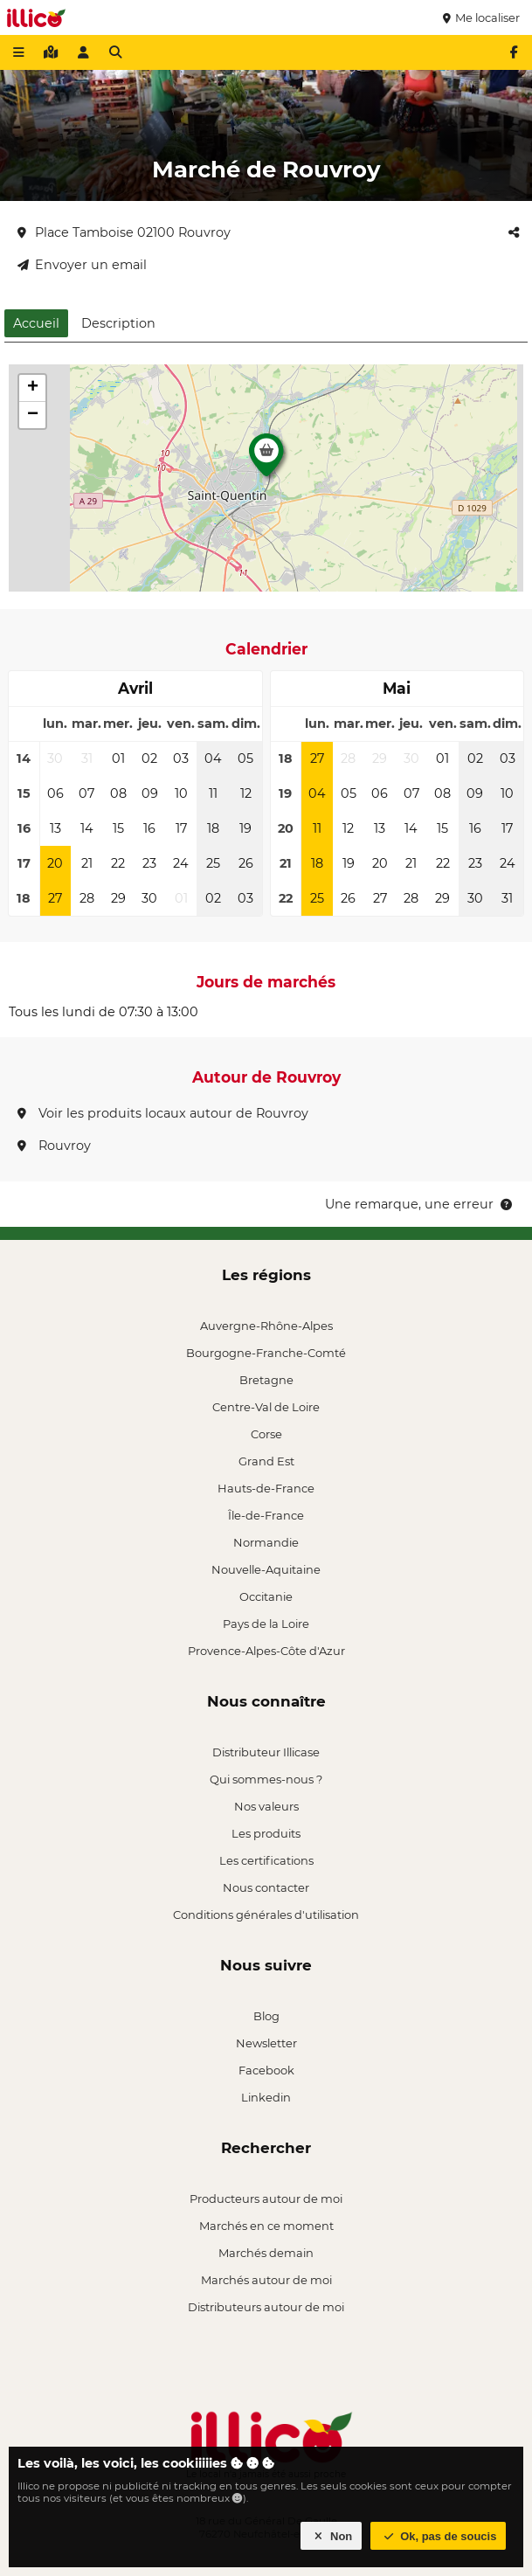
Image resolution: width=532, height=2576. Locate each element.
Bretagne (266, 1380)
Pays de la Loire (266, 1624)
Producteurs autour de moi (266, 2199)
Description (118, 323)
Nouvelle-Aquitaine (266, 1569)
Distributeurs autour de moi (266, 2307)
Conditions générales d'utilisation (266, 1915)
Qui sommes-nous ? (266, 1779)
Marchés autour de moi (266, 2280)
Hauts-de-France (266, 1488)
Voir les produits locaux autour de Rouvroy (162, 1113)
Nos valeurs (266, 1806)
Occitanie (266, 1596)
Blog (266, 2016)
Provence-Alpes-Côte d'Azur (266, 1651)
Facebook (266, 2070)
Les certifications (266, 1860)
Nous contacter (266, 1887)
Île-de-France (266, 1515)
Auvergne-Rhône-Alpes (266, 1326)
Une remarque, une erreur (420, 1204)
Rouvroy (54, 1145)
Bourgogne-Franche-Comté (266, 1353)
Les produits (266, 1833)
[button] (266, 459)
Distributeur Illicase (266, 1752)
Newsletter (266, 2043)
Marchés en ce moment (266, 2226)
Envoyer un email (82, 265)
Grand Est (266, 1461)
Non (331, 2536)
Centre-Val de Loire (266, 1407)
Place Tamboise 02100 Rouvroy (124, 232)
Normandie (266, 1542)
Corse (266, 1434)
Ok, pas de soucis (438, 2536)
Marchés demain (266, 2253)
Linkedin (266, 2097)
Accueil (36, 323)
